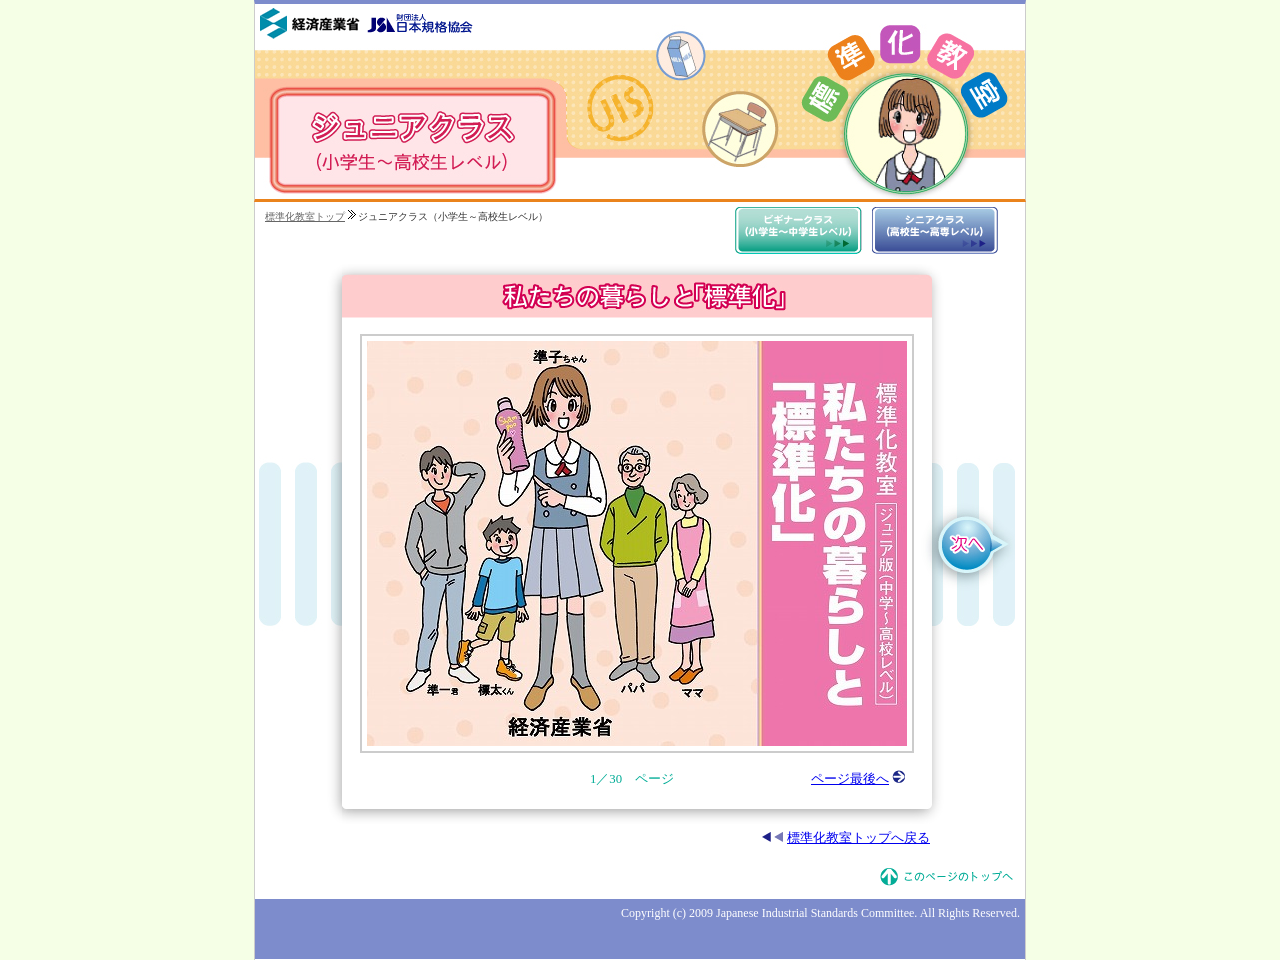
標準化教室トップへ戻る (846, 838)
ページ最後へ (859, 779)
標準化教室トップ (305, 216)
